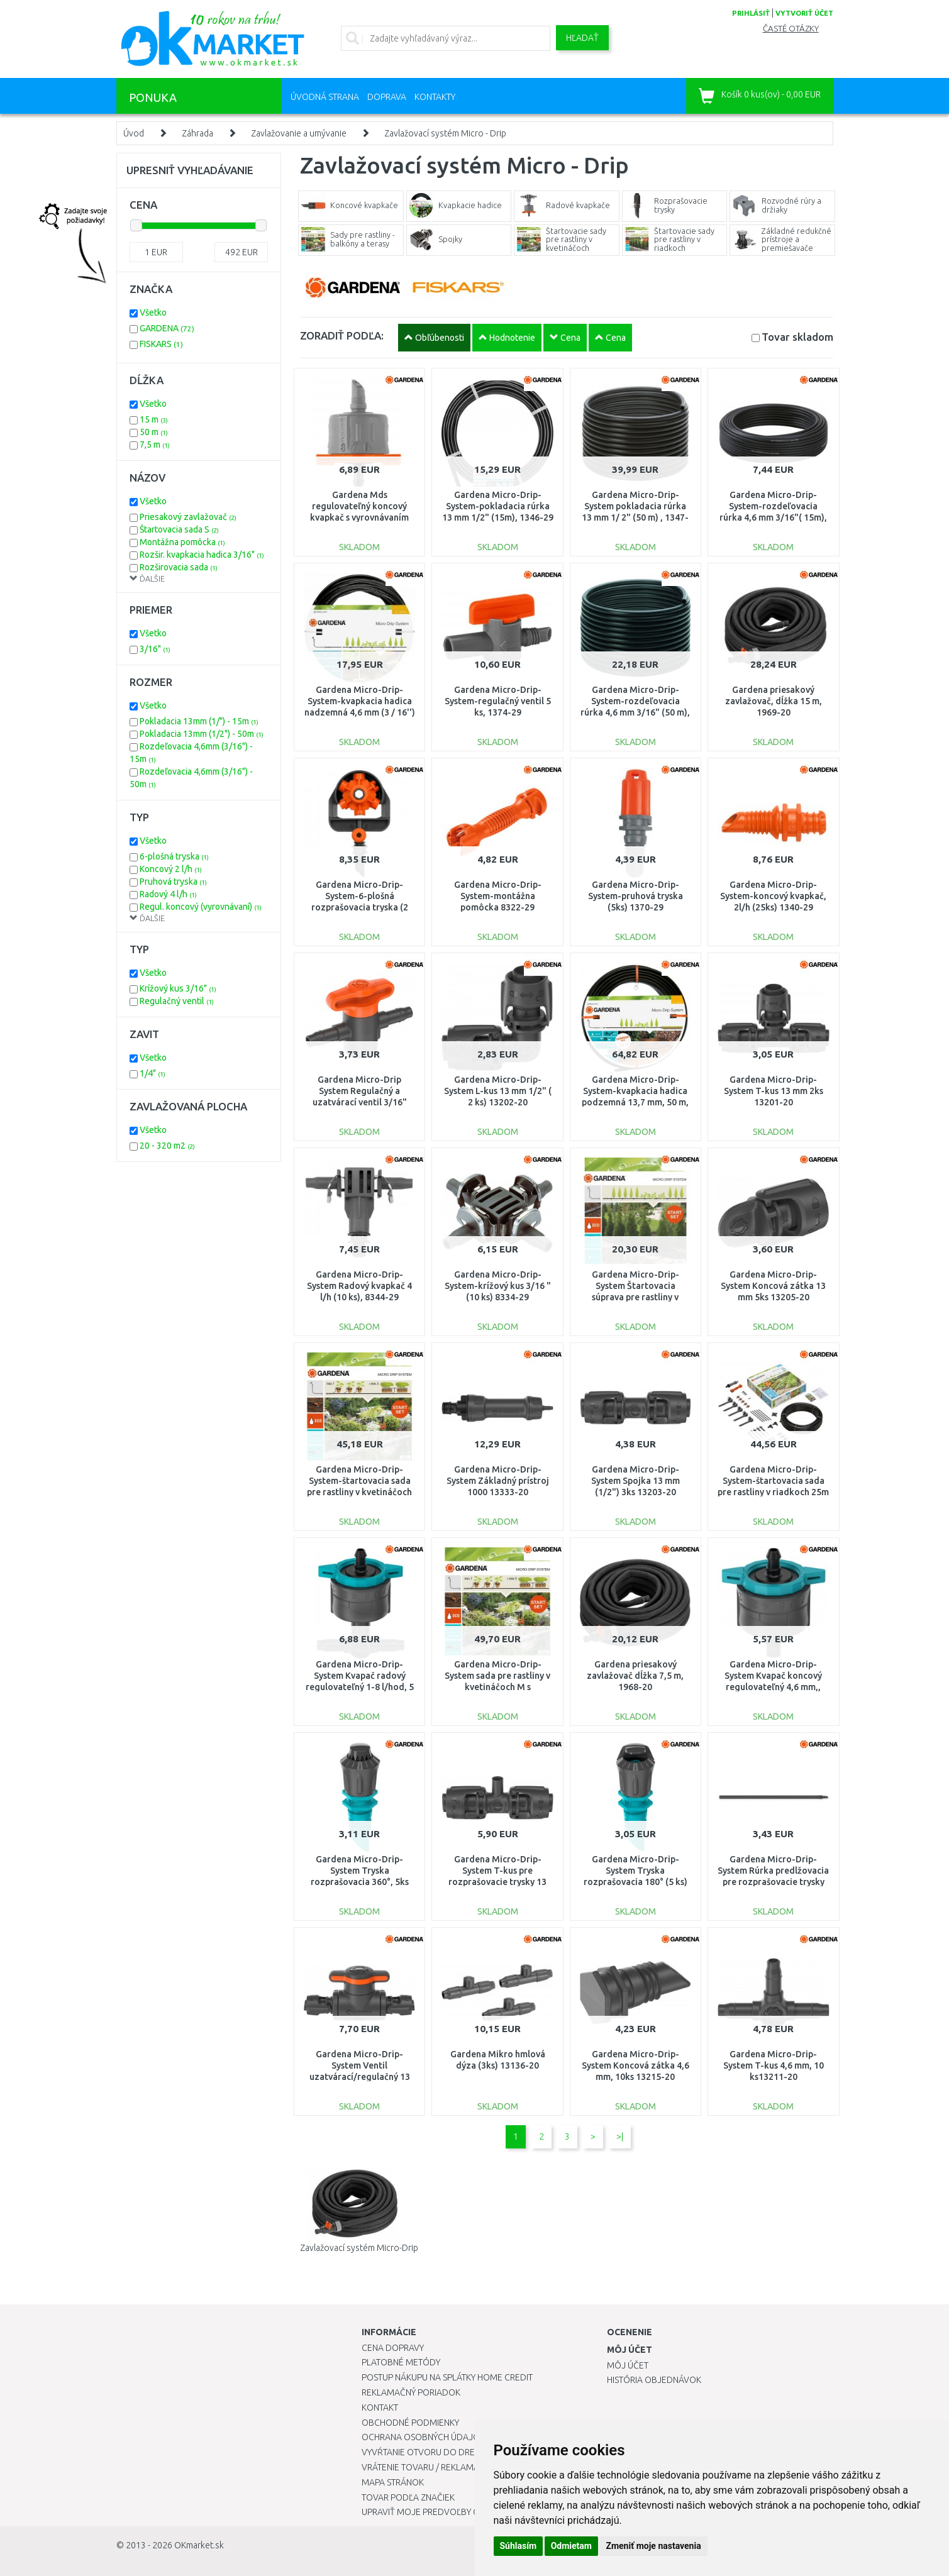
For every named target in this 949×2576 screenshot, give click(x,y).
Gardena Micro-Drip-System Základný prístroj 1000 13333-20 (498, 1480)
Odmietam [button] (571, 2546)
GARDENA (167, 328)
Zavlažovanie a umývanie (299, 133)
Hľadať (582, 38)
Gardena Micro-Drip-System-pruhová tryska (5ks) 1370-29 (635, 896)
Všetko (153, 312)
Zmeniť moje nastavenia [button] (653, 2546)
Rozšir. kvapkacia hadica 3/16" (202, 555)
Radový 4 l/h (168, 894)
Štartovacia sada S (179, 529)
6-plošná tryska (174, 856)
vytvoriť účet (804, 13)
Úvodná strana (325, 97)
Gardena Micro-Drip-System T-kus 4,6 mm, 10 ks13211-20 (773, 2065)
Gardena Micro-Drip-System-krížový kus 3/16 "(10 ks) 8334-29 (498, 1285)
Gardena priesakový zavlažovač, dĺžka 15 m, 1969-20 (773, 701)
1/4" (152, 1073)
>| (619, 2136)
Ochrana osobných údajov (424, 2437)
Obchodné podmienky (410, 2423)
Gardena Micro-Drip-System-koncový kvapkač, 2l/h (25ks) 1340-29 (773, 896)
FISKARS (161, 344)
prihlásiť (751, 13)
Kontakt (380, 2407)
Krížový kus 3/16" (178, 988)
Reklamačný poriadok (411, 2392)
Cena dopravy (393, 2348)
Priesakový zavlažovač (188, 517)
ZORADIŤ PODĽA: (342, 335)
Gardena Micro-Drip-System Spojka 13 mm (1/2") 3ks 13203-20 (635, 1480)
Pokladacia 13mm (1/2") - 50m (202, 734)
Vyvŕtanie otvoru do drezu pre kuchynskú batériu (474, 2452)
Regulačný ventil (177, 1001)
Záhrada (197, 133)
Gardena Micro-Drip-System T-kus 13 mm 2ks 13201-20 (773, 1091)
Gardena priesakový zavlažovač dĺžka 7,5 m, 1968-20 (635, 1675)
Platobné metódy (401, 2362)
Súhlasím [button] (518, 2546)
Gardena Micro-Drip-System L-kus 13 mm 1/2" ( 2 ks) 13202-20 (498, 1091)
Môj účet (627, 2365)
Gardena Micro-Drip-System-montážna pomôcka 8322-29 (497, 896)
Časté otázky (791, 28)
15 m (154, 419)
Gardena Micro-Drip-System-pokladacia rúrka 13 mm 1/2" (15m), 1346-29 (497, 506)
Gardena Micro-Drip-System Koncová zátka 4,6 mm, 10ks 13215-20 (635, 2065)
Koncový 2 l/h (171, 869)
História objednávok (654, 2380)
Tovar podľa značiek (408, 2497)
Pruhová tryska (173, 881)
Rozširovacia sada (179, 567)
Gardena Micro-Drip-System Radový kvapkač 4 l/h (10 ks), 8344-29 (359, 1285)
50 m (154, 432)
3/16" (155, 649)
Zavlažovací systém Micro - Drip (445, 133)
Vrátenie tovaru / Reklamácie (427, 2467)
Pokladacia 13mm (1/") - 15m (199, 721)
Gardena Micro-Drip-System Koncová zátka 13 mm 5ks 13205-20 (773, 1285)
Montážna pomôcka (182, 542)
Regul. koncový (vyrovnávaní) (201, 907)
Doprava (386, 97)
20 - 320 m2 (167, 1146)
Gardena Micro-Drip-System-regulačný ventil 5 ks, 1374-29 (498, 701)
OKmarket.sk (199, 2545)
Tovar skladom (797, 337)
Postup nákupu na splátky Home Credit (447, 2377)
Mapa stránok (393, 2482)
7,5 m (155, 444)
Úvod (133, 133)
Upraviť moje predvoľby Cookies (435, 2512)
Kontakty (434, 97)
